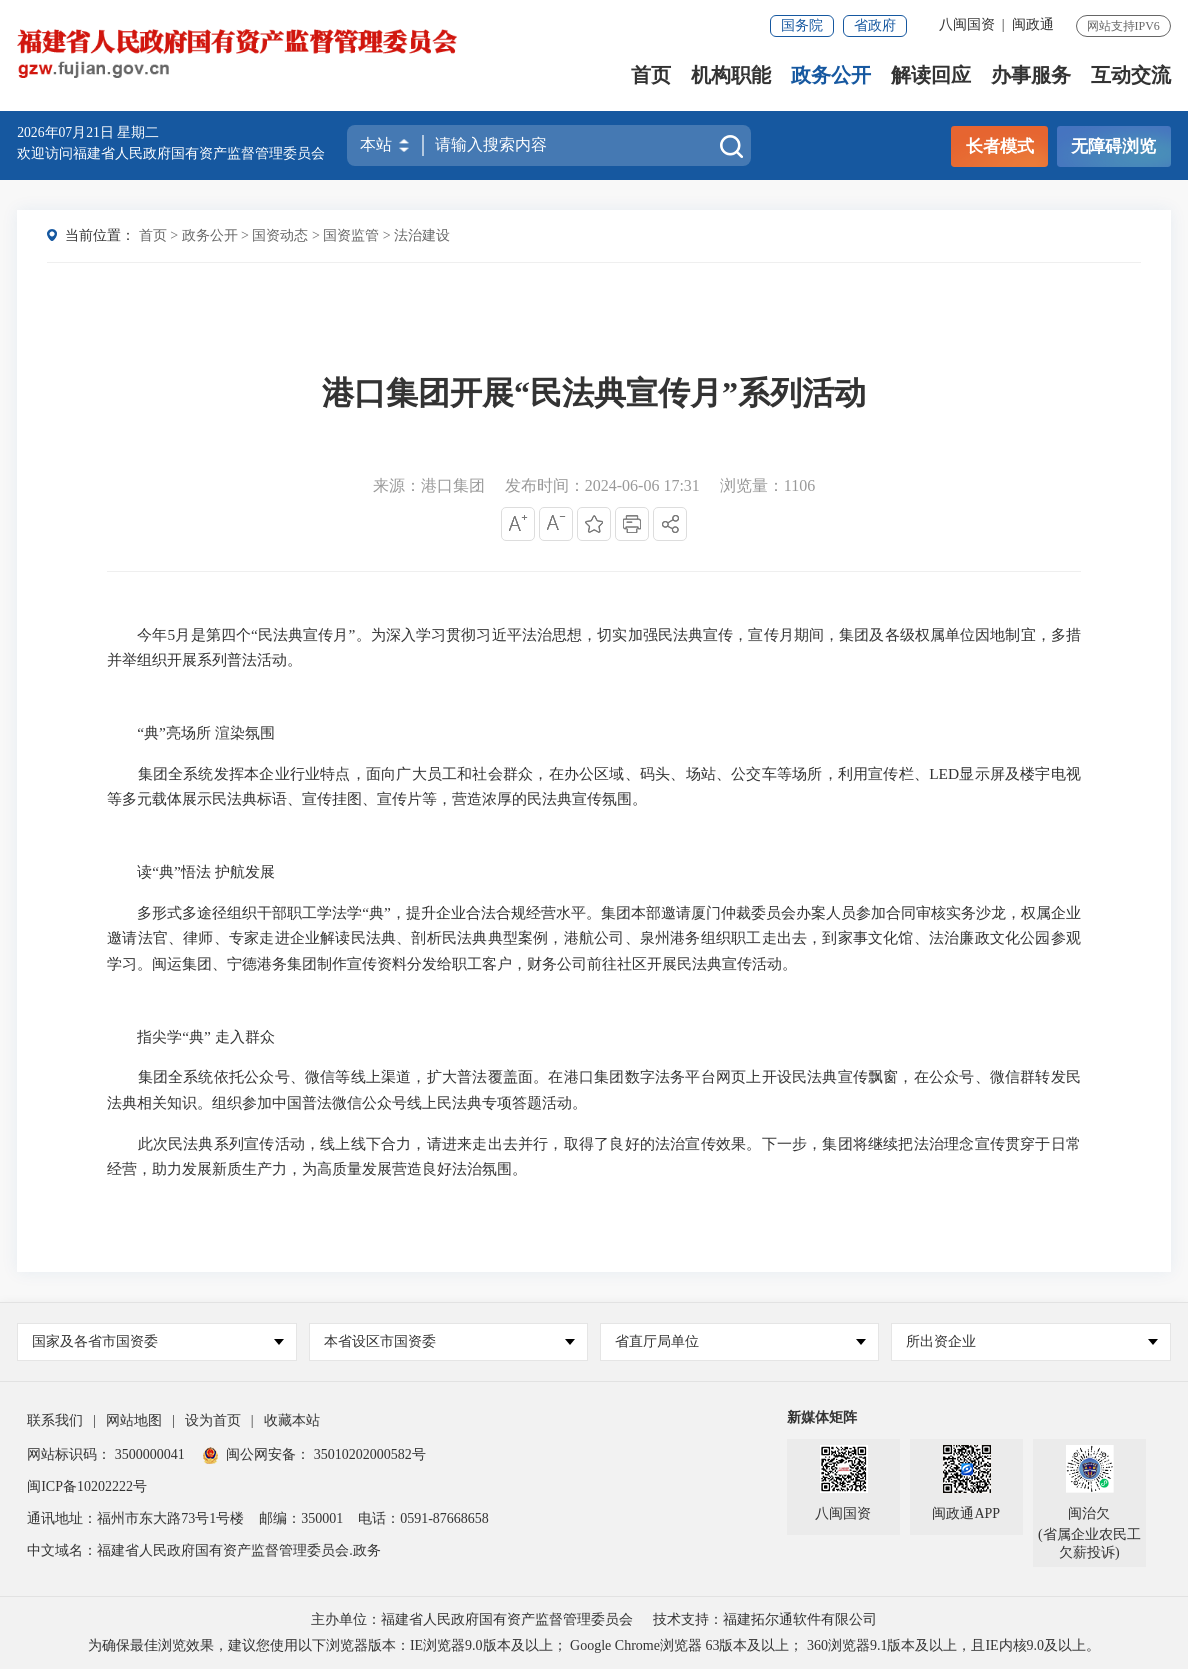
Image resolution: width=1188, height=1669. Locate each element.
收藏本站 (292, 1420)
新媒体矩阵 (822, 1417)
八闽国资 (967, 24)
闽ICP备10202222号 (87, 1486)
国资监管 (351, 235)
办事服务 (1031, 75)
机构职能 (731, 75)
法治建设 (422, 235)
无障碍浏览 (1113, 146)
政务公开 (831, 75)
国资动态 (280, 235)
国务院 (802, 25)
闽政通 (1033, 24)
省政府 (875, 25)
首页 (651, 75)
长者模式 (1000, 146)
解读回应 (931, 75)
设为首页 (213, 1420)
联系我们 (55, 1420)
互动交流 (1131, 75)
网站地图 (134, 1420)
